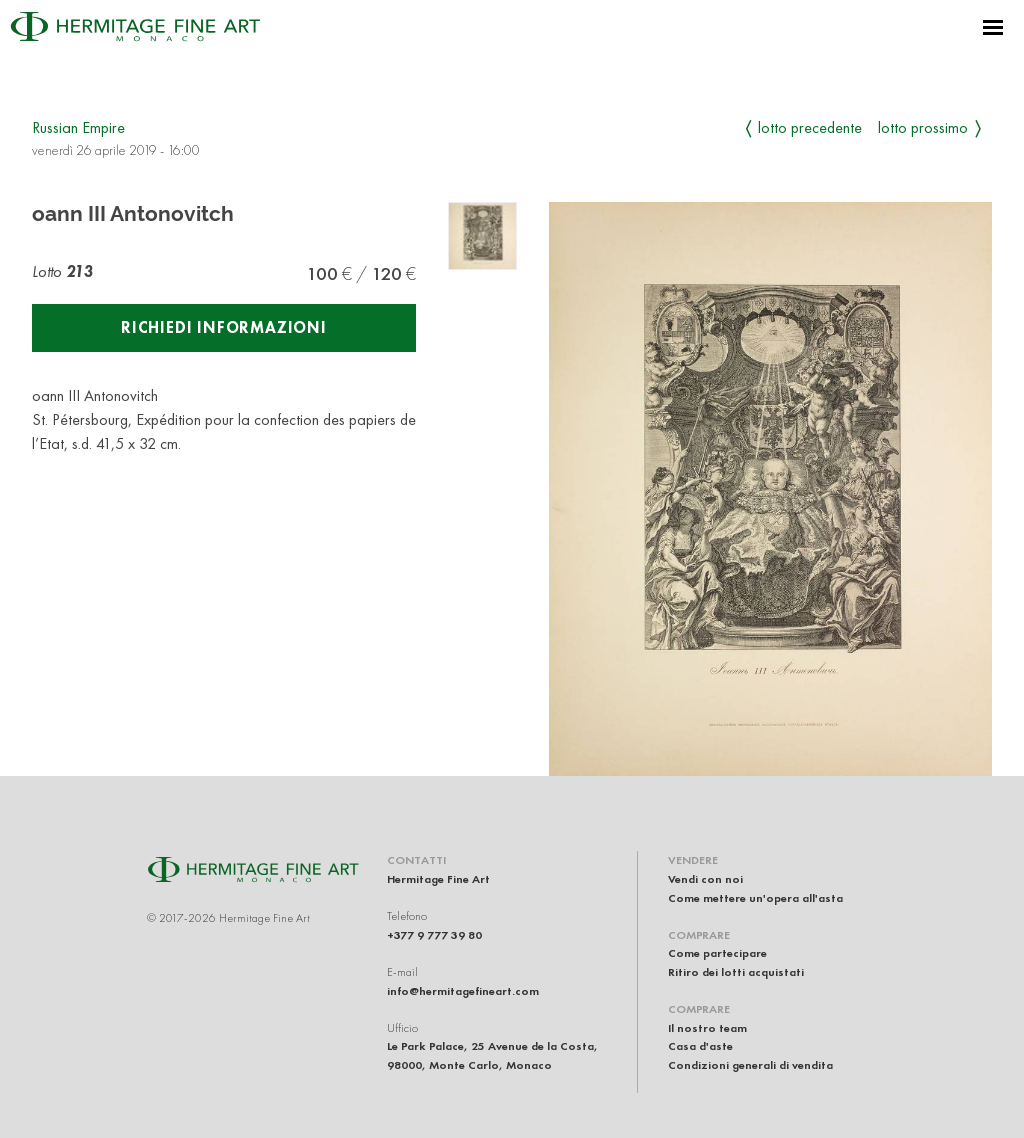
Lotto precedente (810, 127)
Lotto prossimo (923, 127)
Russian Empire (78, 127)
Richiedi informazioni (224, 327)
